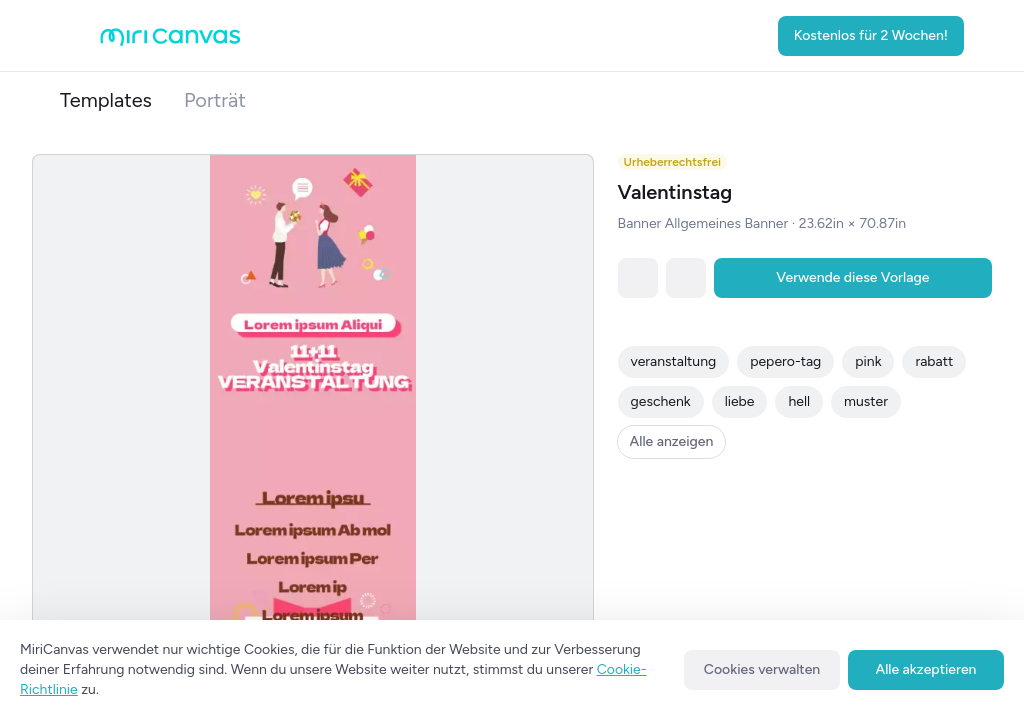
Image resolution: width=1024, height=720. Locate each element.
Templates (106, 100)
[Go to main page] (170, 41)
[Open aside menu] (80, 36)
